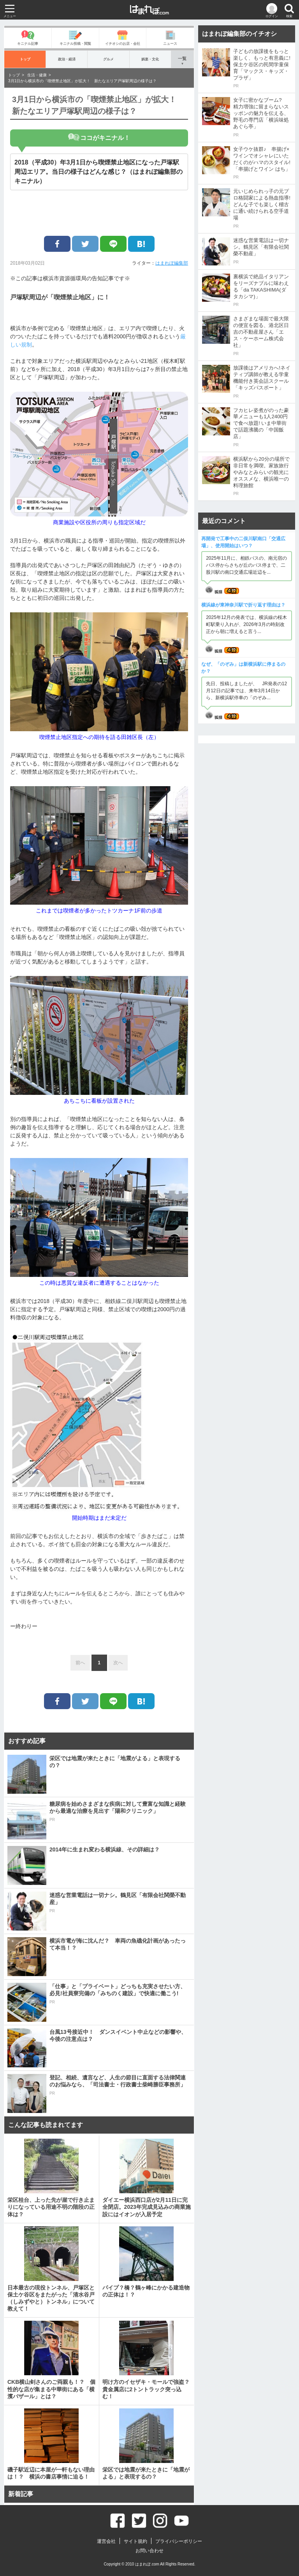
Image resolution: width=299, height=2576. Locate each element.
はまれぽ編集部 (171, 263)
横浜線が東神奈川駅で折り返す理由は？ (243, 605)
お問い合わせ (149, 2550)
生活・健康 (37, 75)
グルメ (108, 59)
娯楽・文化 (150, 59)
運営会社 (106, 2541)
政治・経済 (66, 59)
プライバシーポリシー (178, 2541)
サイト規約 (135, 2541)
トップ (25, 59)
